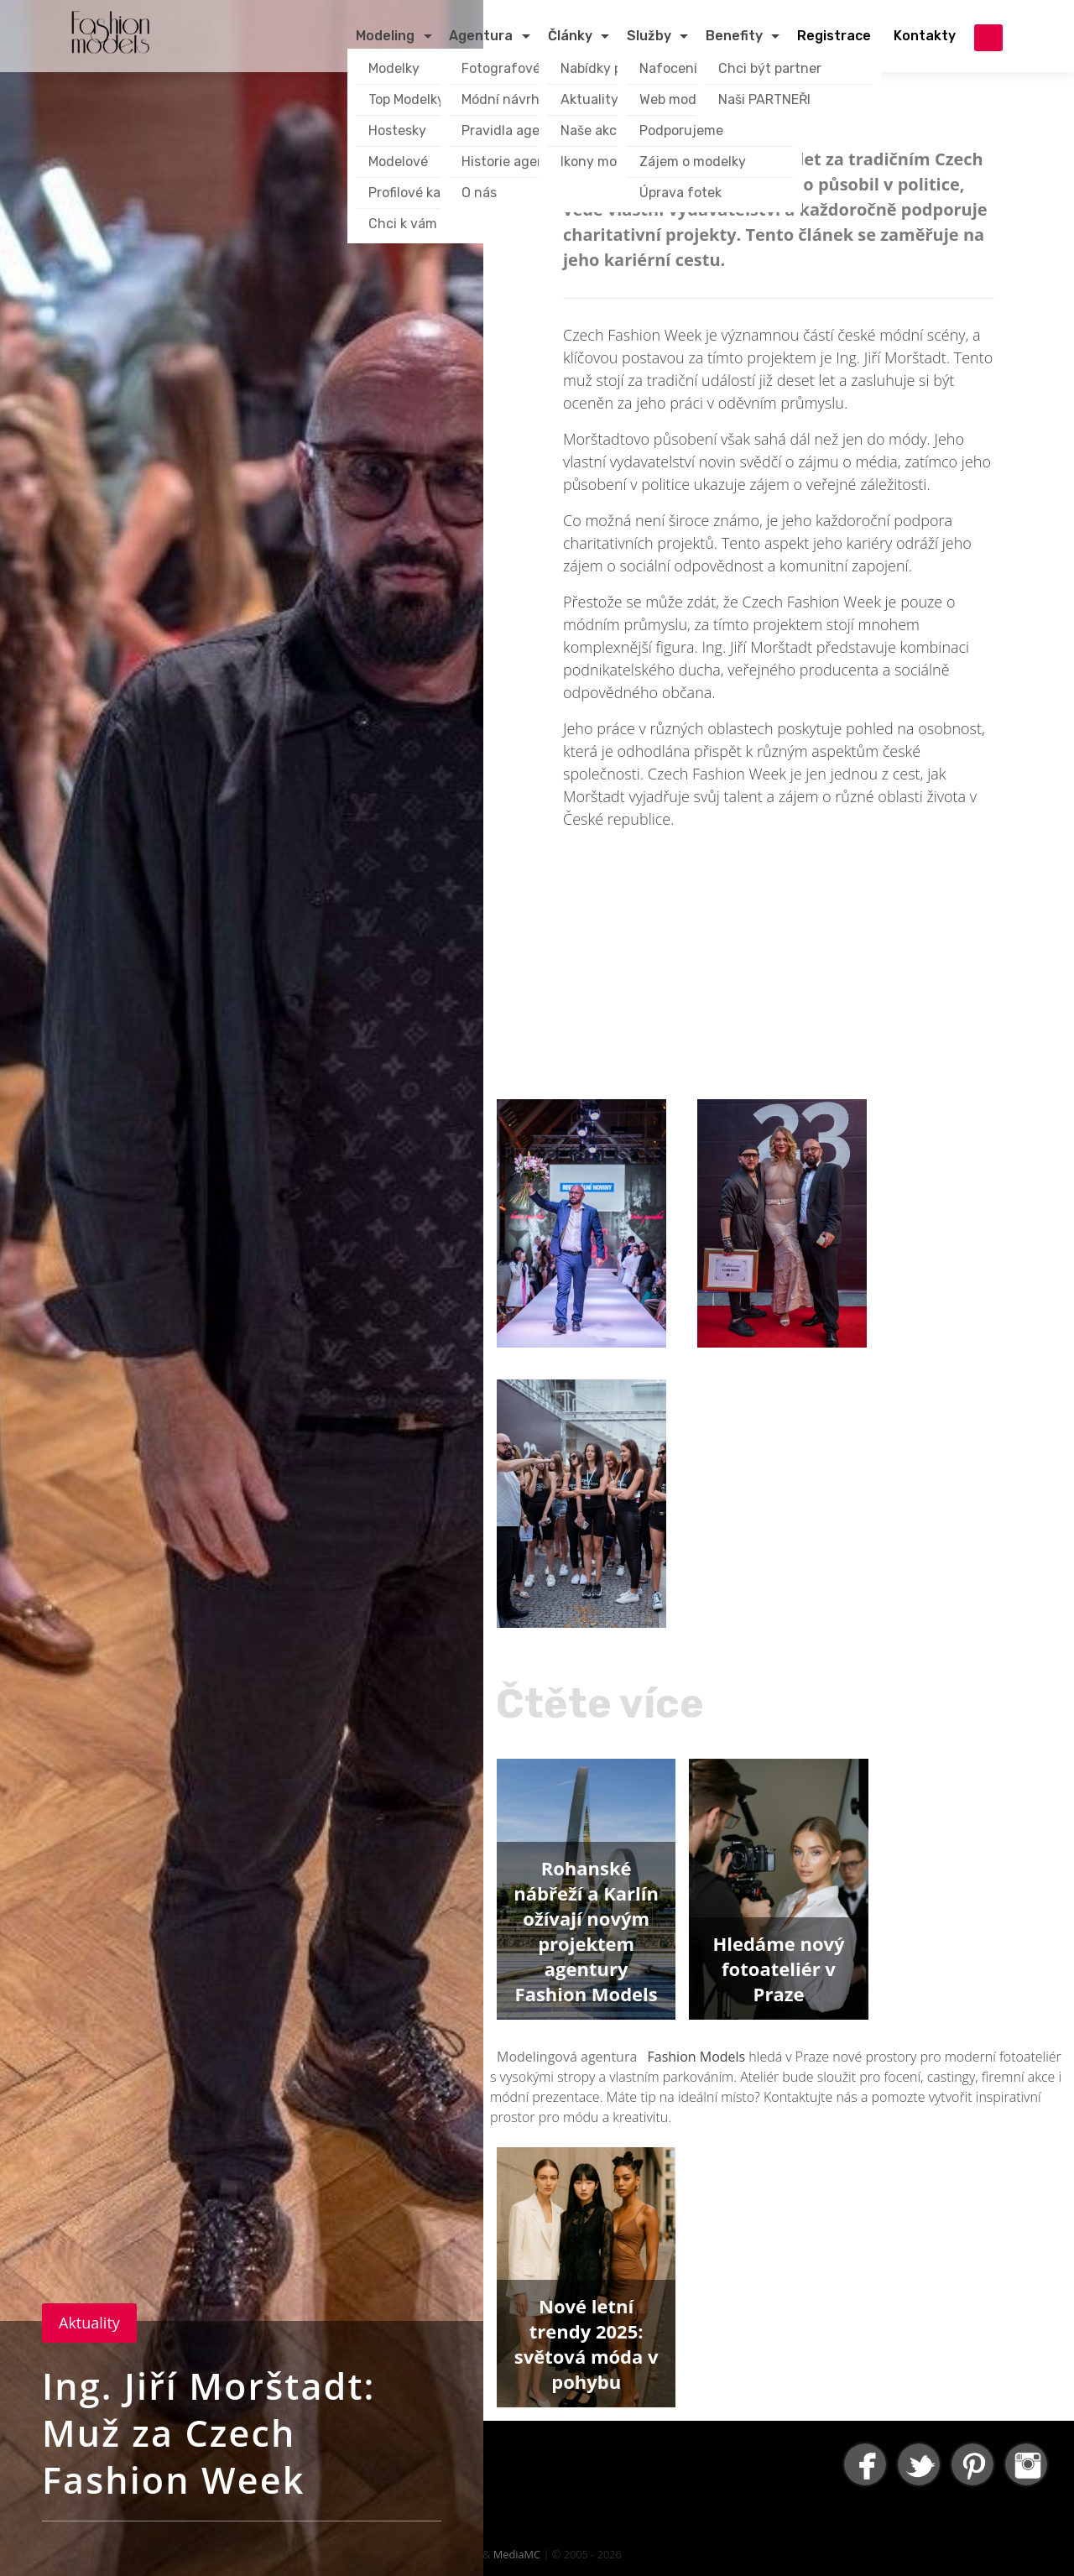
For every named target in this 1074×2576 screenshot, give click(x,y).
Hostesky (397, 130)
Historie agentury (516, 161)
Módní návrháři (508, 99)
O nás (479, 193)
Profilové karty (413, 193)
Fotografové (500, 68)
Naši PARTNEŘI (764, 99)
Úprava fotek (680, 193)
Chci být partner (769, 68)
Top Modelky (406, 99)
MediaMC (516, 2554)
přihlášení (988, 37)
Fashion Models (697, 2056)
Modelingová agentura (569, 2056)
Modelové (398, 161)
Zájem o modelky (692, 161)
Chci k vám (402, 224)
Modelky (394, 68)
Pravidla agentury (518, 130)
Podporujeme (681, 130)
